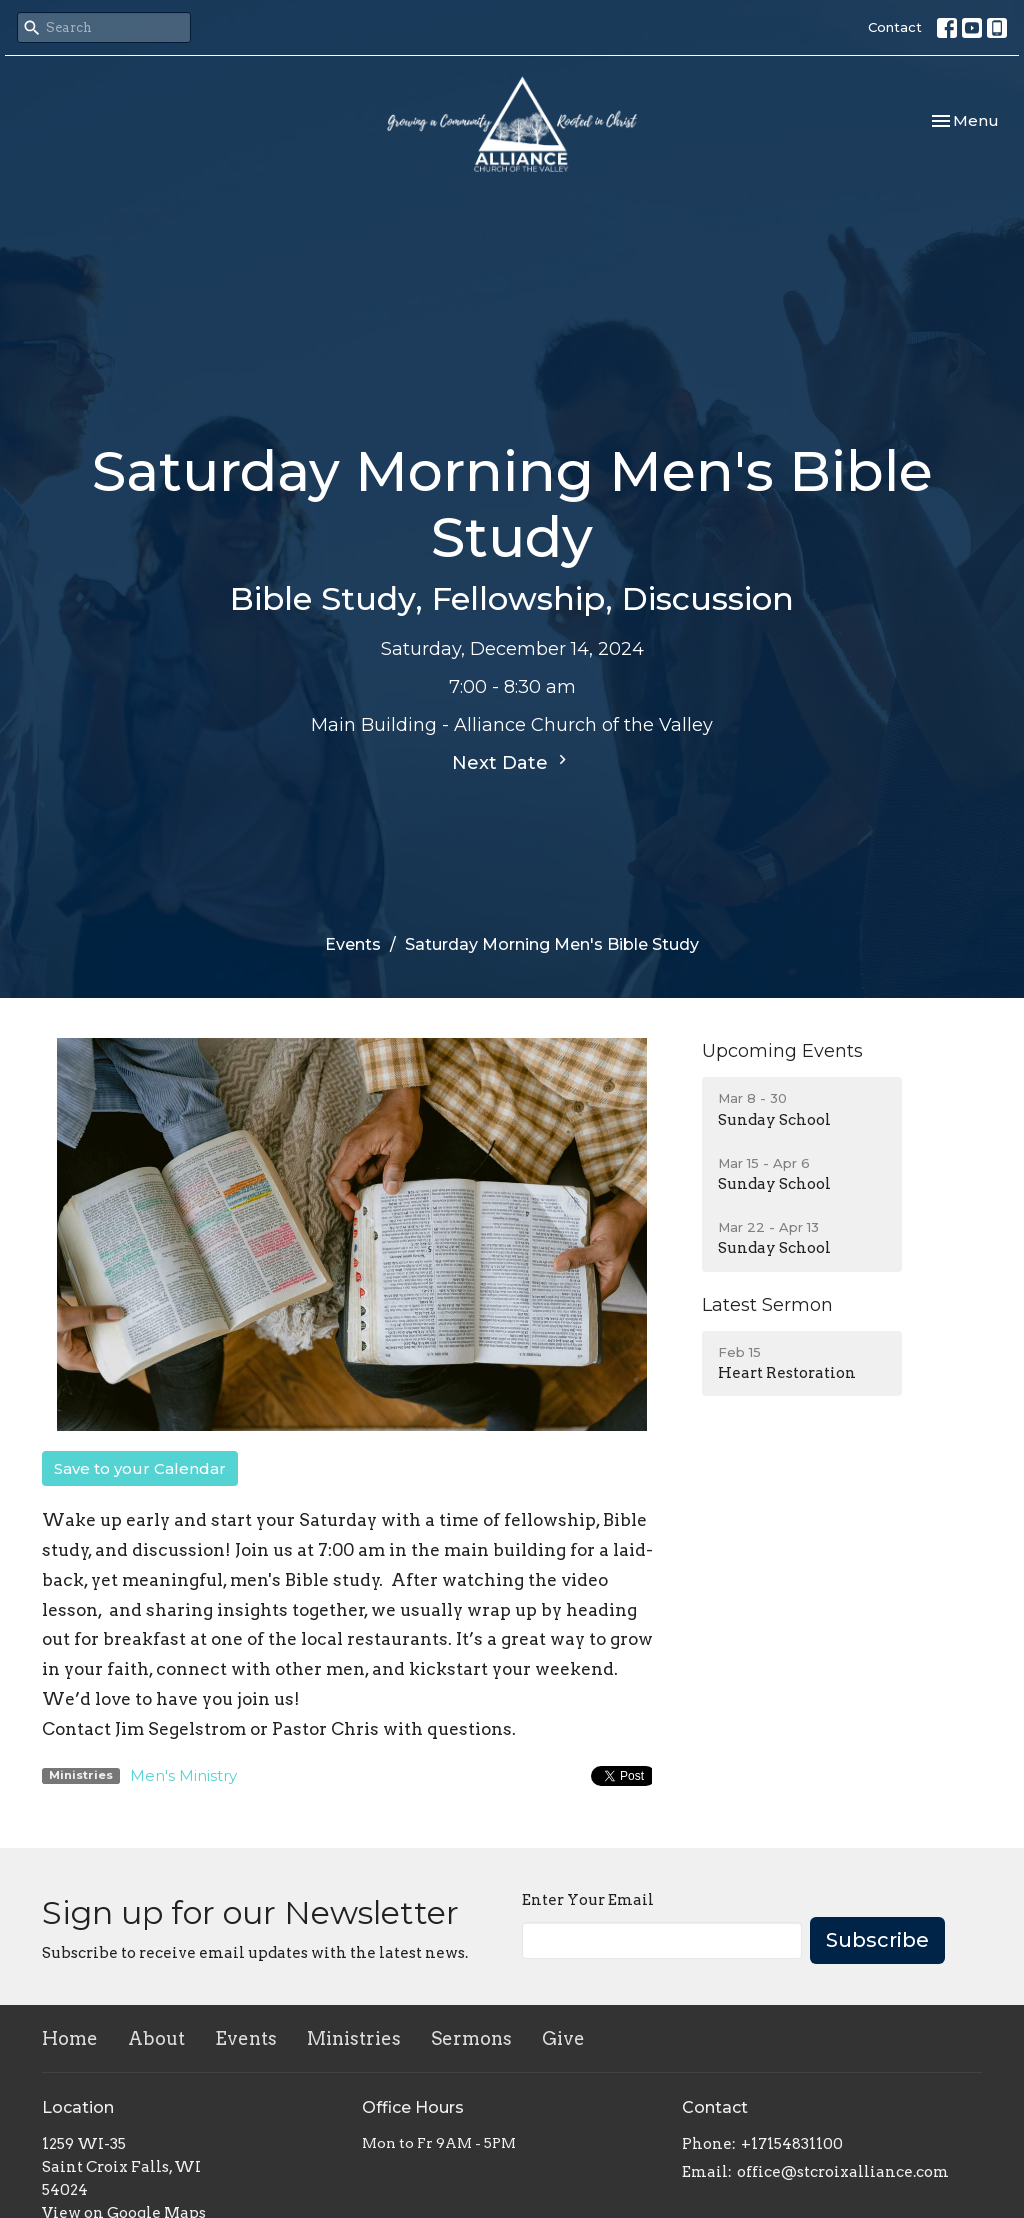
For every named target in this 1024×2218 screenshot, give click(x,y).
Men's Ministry (183, 1775)
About (156, 2038)
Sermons (471, 2038)
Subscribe (877, 1940)
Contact (895, 27)
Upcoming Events (782, 1051)
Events (353, 944)
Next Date (512, 762)
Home (70, 2038)
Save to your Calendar (140, 1468)
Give (563, 2038)
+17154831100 (792, 2144)
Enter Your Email (588, 1900)
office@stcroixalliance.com (843, 2172)
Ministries (354, 2038)
